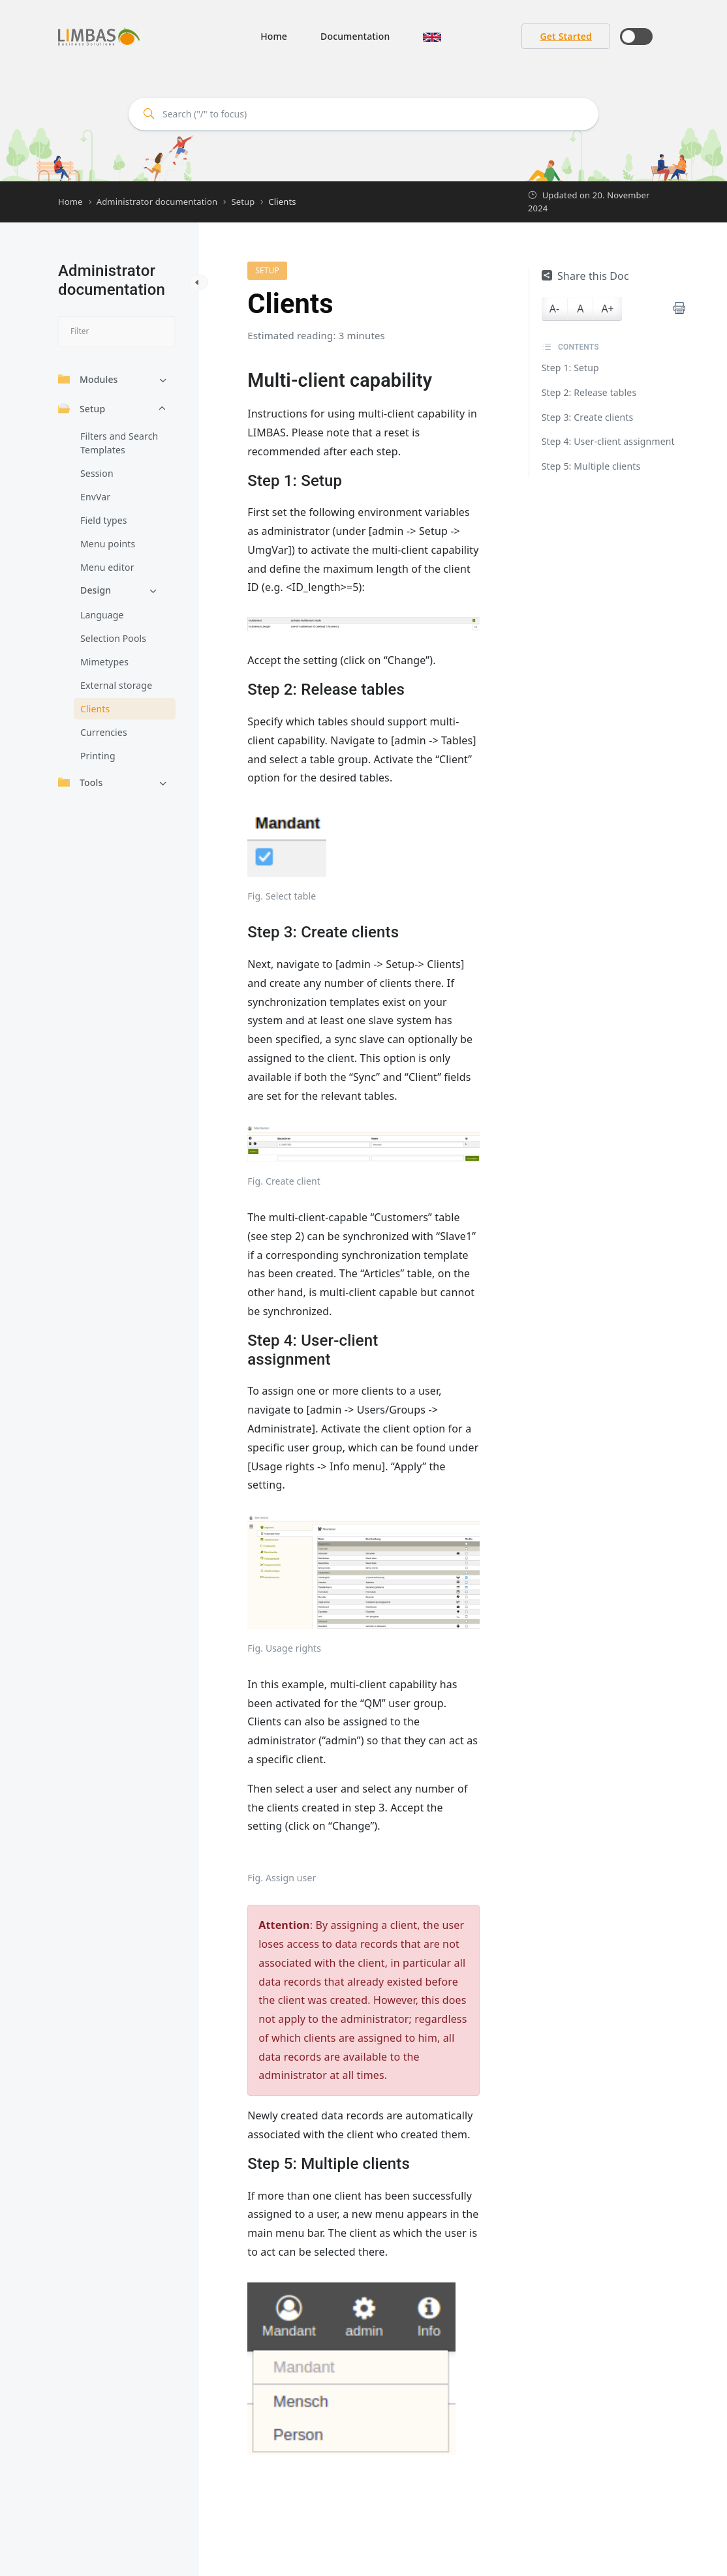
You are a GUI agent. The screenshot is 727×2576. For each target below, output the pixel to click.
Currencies (103, 732)
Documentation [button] (355, 36)
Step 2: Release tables (589, 392)
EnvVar (95, 497)
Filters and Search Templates (119, 443)
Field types (103, 520)
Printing (98, 756)
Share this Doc (585, 276)
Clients (95, 709)
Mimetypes (104, 662)
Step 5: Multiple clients (591, 466)
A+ (607, 308)
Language (102, 615)
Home (273, 36)
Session (97, 473)
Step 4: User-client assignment (608, 441)
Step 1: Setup (570, 367)
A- (554, 308)
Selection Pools (113, 638)
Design (95, 590)
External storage (116, 685)
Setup (81, 408)
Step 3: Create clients (588, 417)
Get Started (566, 36)
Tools (80, 782)
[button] (432, 36)
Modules (88, 379)
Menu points (107, 544)
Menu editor (107, 567)
